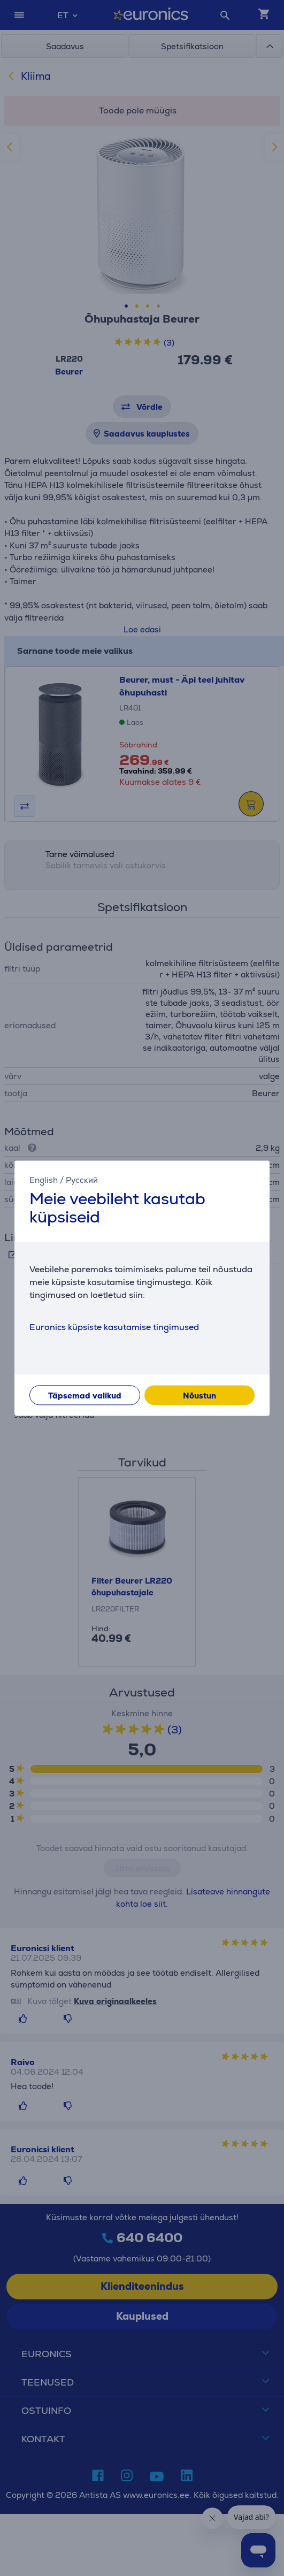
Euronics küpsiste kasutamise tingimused (114, 1327)
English (43, 1180)
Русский (82, 1180)
